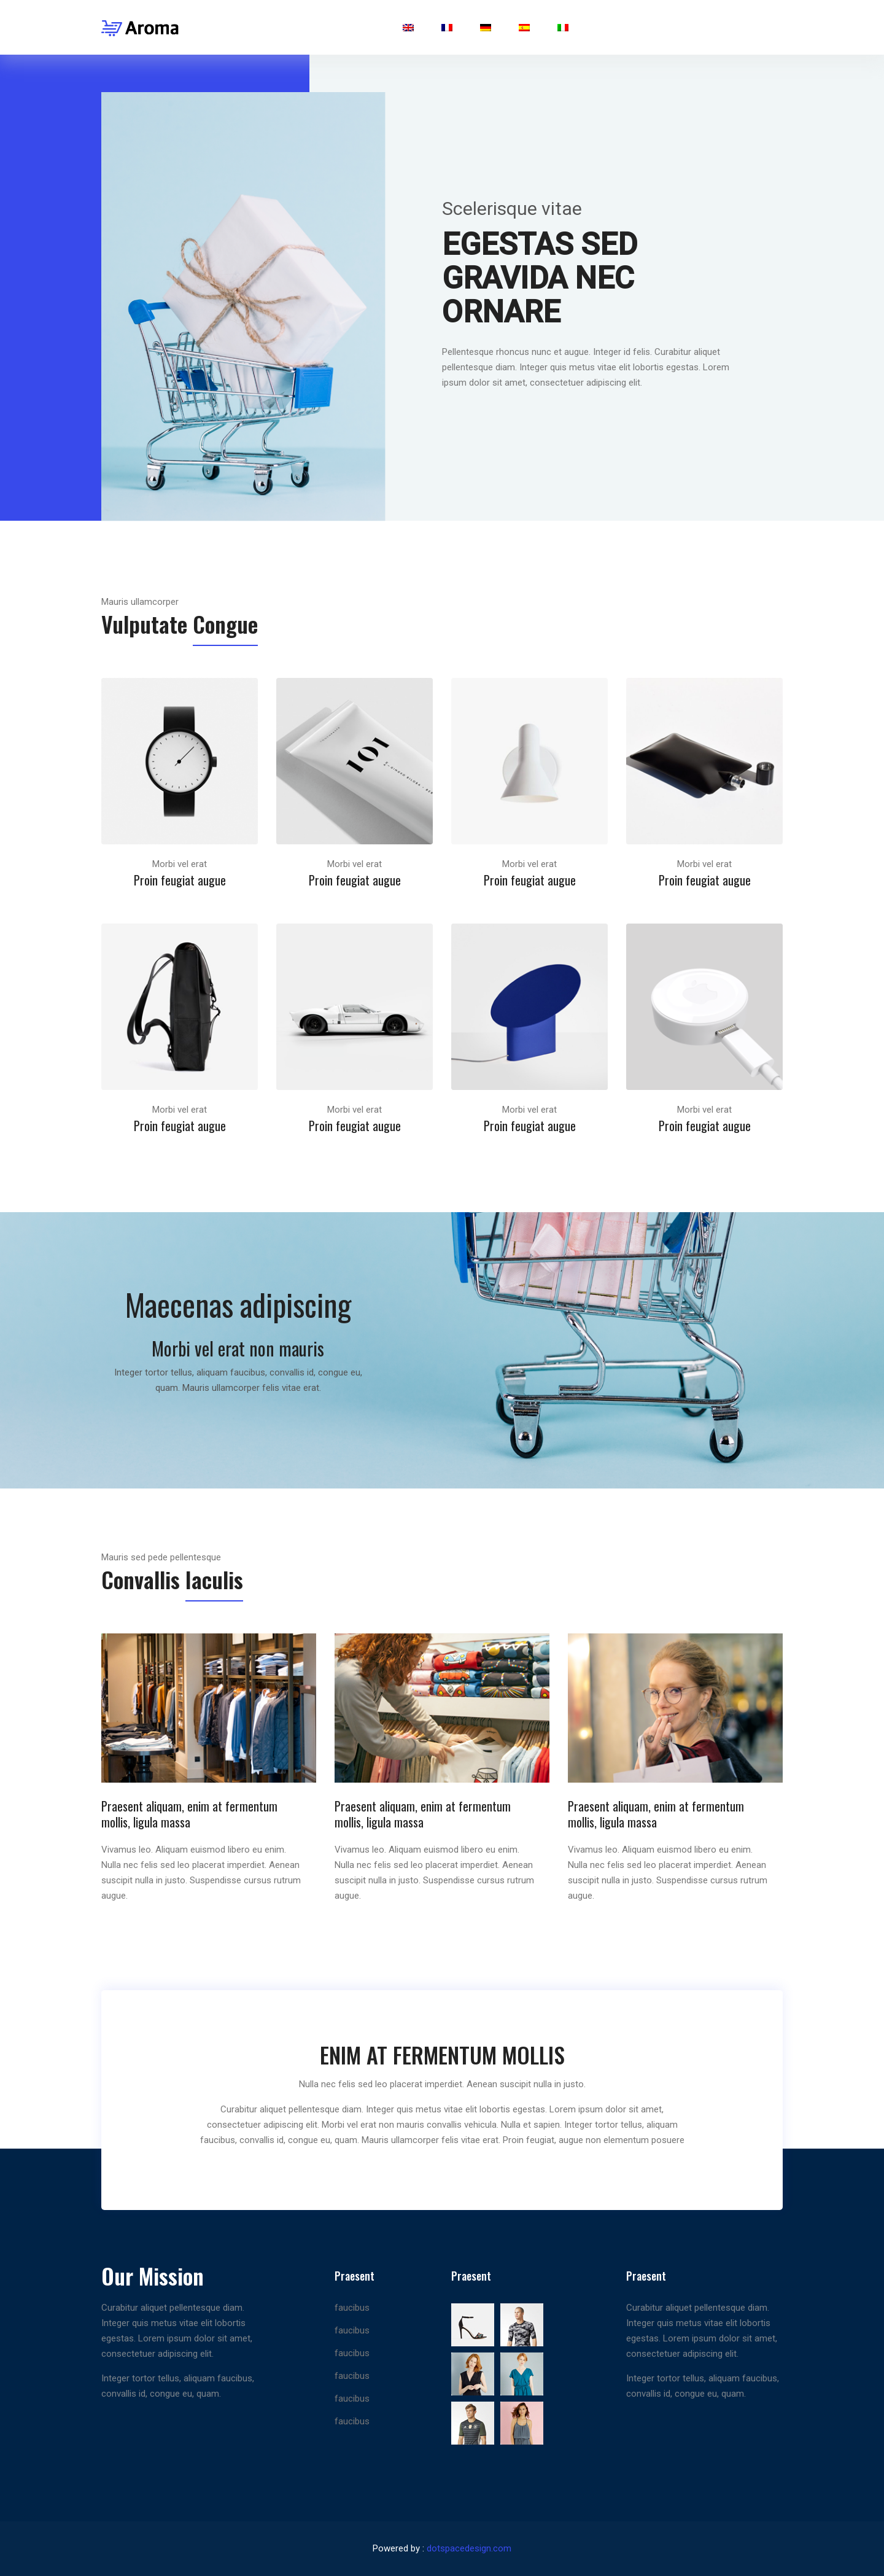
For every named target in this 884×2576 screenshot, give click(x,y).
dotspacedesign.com (469, 2548)
